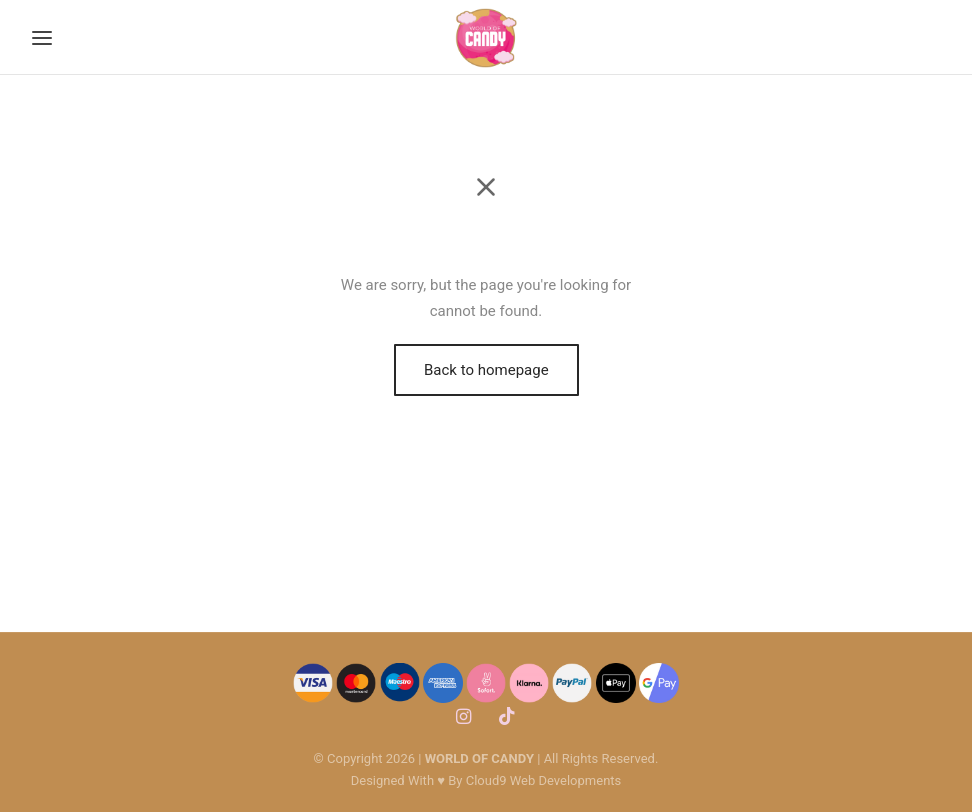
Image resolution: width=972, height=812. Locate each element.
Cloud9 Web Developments (544, 780)
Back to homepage (486, 370)
